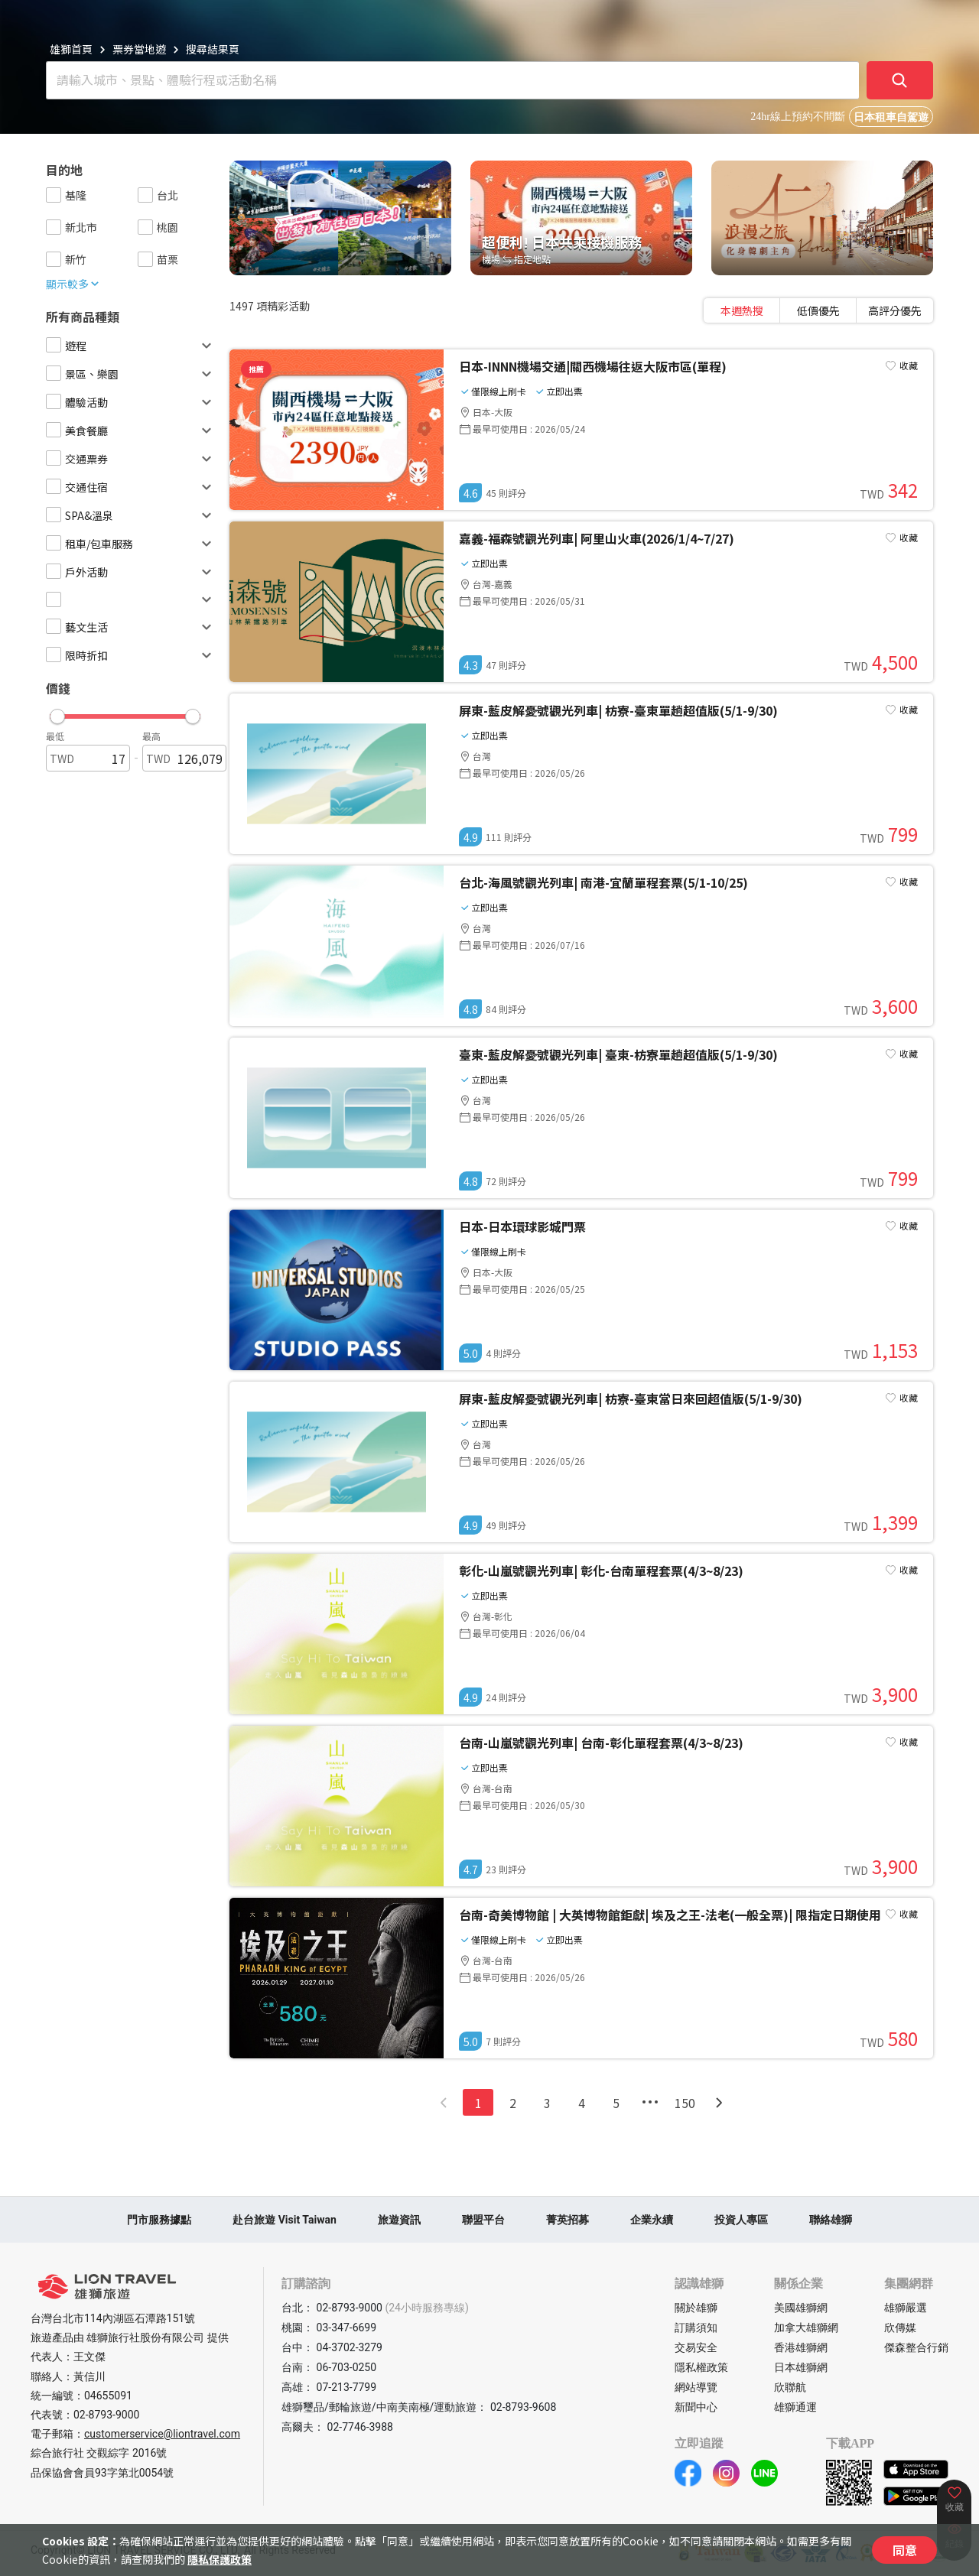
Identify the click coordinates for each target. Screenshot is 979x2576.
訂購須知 (696, 2327)
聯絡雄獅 (830, 2220)
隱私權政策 (701, 2367)
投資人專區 (741, 2220)
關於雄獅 (696, 2308)
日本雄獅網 (801, 2367)
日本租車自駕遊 (891, 117)
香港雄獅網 (801, 2347)
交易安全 (696, 2347)
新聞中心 (696, 2407)
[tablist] (818, 310)
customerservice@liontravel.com (162, 2434)
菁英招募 (567, 2220)
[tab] (742, 310)
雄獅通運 (795, 2407)
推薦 (256, 369)
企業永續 (651, 2220)
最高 (151, 735)
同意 (905, 2550)
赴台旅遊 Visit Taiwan (285, 2220)
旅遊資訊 (399, 2220)
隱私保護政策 (219, 2559)
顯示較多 (73, 283)
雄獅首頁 (71, 49)
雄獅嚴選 (905, 2308)
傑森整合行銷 (916, 2347)
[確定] (900, 80)
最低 (55, 735)
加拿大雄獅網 (806, 2327)
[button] (125, 712)
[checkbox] (53, 195)
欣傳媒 (900, 2327)
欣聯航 (790, 2387)
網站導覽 (696, 2387)
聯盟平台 (483, 2220)
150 (685, 2103)
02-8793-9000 (106, 2415)
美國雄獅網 (801, 2308)
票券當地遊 (139, 49)
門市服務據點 (159, 2220)
